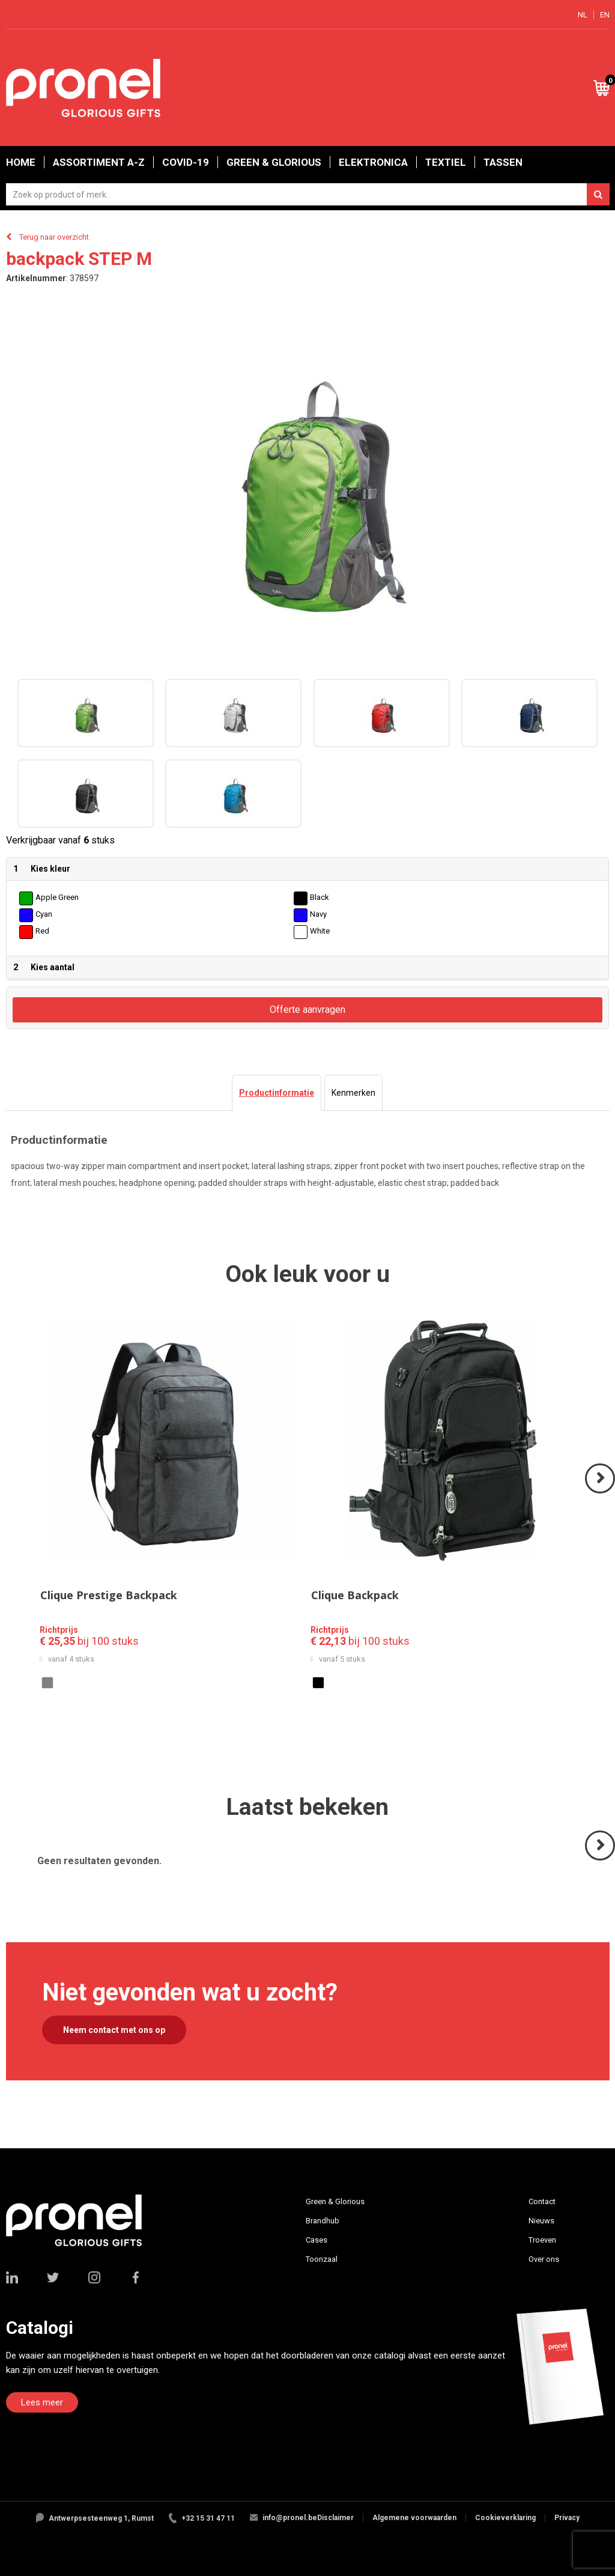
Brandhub (322, 2220)
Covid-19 (185, 162)
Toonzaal (322, 2259)
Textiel (445, 162)
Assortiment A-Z (99, 162)
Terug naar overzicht (54, 237)
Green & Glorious (273, 162)
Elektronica (373, 162)
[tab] (276, 1093)
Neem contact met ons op (114, 2030)
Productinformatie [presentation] (276, 1093)
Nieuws (541, 2220)
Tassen (503, 162)
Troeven (542, 2239)
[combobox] (308, 194)
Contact (542, 2201)
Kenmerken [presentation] (353, 1093)
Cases (316, 2239)
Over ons (544, 2259)
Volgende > (601, 1492)
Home (20, 162)
